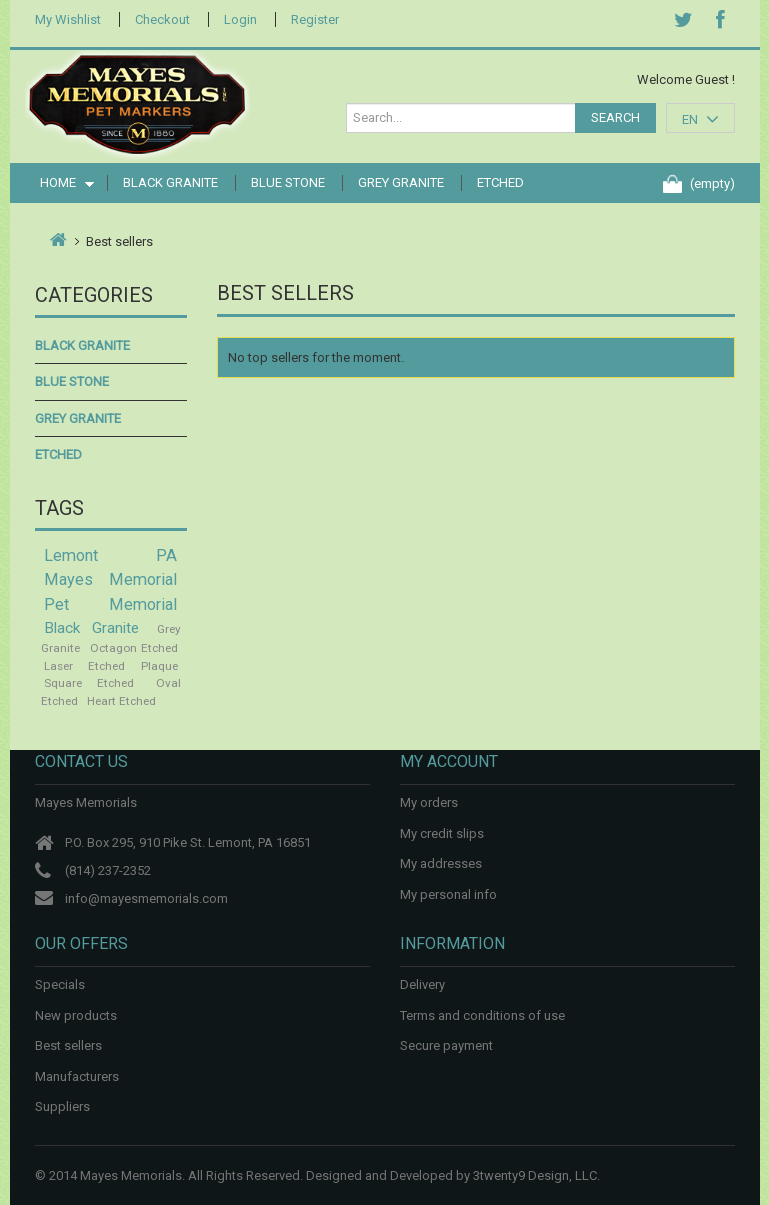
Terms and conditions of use (482, 1015)
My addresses (441, 863)
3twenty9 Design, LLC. (536, 1175)
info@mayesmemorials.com (146, 898)
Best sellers (68, 1045)
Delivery (422, 984)
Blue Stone (288, 182)
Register (315, 19)
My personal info (448, 894)
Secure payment (446, 1045)
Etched (500, 182)
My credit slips (442, 833)
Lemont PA (110, 555)
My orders (429, 802)
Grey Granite (401, 182)
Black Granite (170, 182)
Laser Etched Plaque (111, 666)
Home (60, 183)
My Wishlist (68, 19)
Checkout (162, 19)
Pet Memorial (110, 604)
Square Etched (89, 683)
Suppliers (62, 1106)
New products (76, 1015)
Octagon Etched (134, 648)
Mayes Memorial (110, 579)
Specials (60, 984)
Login (240, 19)
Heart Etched (121, 701)
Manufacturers (77, 1076)
